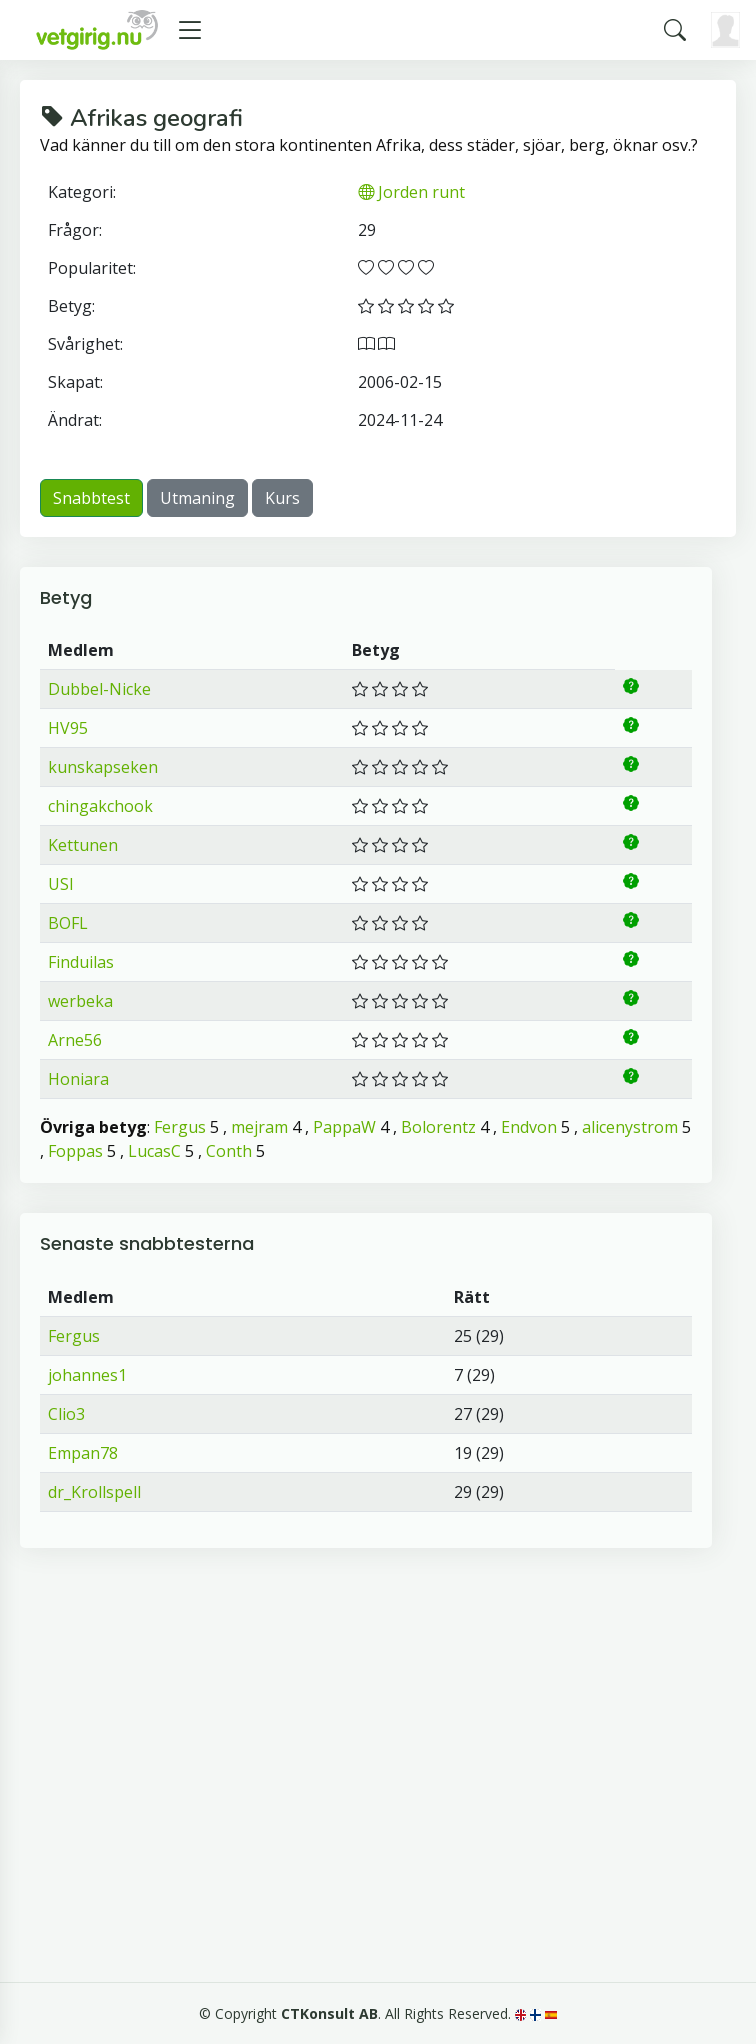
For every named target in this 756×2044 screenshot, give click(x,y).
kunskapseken (103, 767)
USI (61, 884)
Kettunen (83, 845)
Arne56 (75, 1040)
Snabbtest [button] (91, 498)
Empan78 (83, 1453)
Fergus (180, 1127)
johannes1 (87, 1375)
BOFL (68, 923)
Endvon (529, 1127)
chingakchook (100, 806)
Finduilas (81, 962)
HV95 (68, 728)
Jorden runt (411, 192)
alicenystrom (630, 1127)
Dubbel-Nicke (99, 689)
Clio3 (66, 1414)
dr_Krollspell (94, 1492)
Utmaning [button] (197, 498)
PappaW (344, 1127)
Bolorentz (438, 1127)
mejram (259, 1127)
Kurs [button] (282, 498)
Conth (229, 1151)
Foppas (75, 1151)
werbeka (80, 1001)
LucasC (154, 1151)
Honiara (78, 1079)
